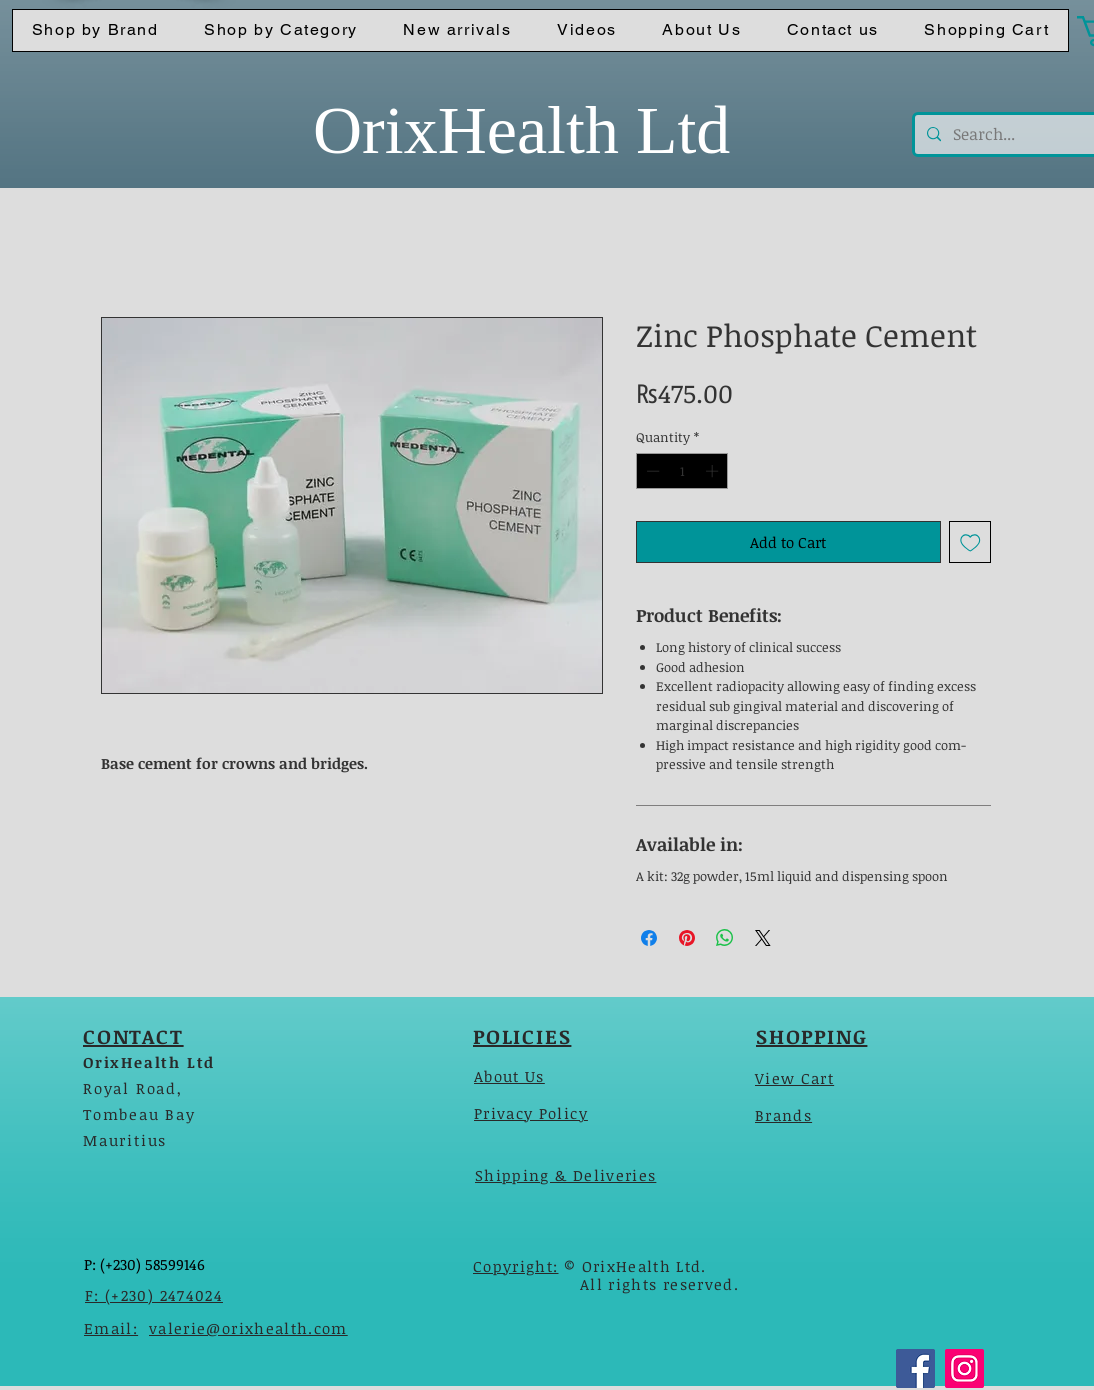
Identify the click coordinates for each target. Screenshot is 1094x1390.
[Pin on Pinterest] (687, 938)
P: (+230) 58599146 (144, 1264)
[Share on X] (763, 938)
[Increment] (714, 471)
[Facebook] (915, 1368)
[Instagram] (964, 1368)
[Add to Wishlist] (970, 542)
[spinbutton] (682, 471)
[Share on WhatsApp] (725, 938)
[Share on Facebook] (649, 938)
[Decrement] (651, 471)
